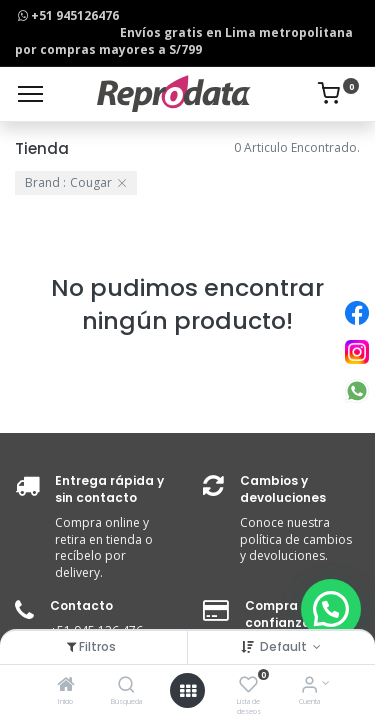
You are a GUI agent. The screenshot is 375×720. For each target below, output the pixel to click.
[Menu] (30, 94)
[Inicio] (66, 686)
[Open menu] (188, 691)
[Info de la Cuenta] (309, 686)
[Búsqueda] (126, 686)
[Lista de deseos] (248, 686)
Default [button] (285, 646)
